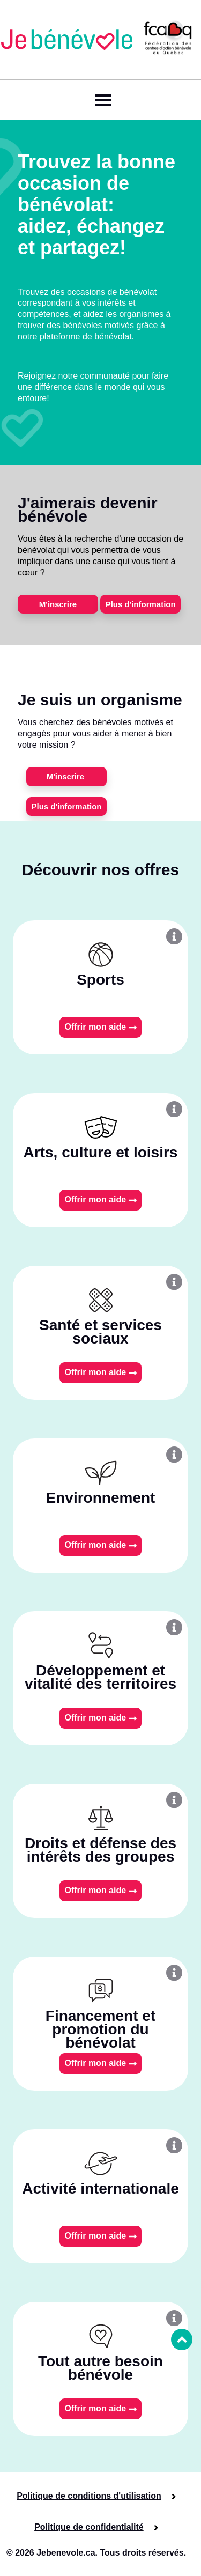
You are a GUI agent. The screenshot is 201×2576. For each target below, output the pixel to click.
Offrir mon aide (100, 1026)
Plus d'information (141, 604)
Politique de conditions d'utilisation (89, 2495)
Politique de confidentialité (89, 2526)
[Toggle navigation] (101, 100)
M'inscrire (58, 604)
